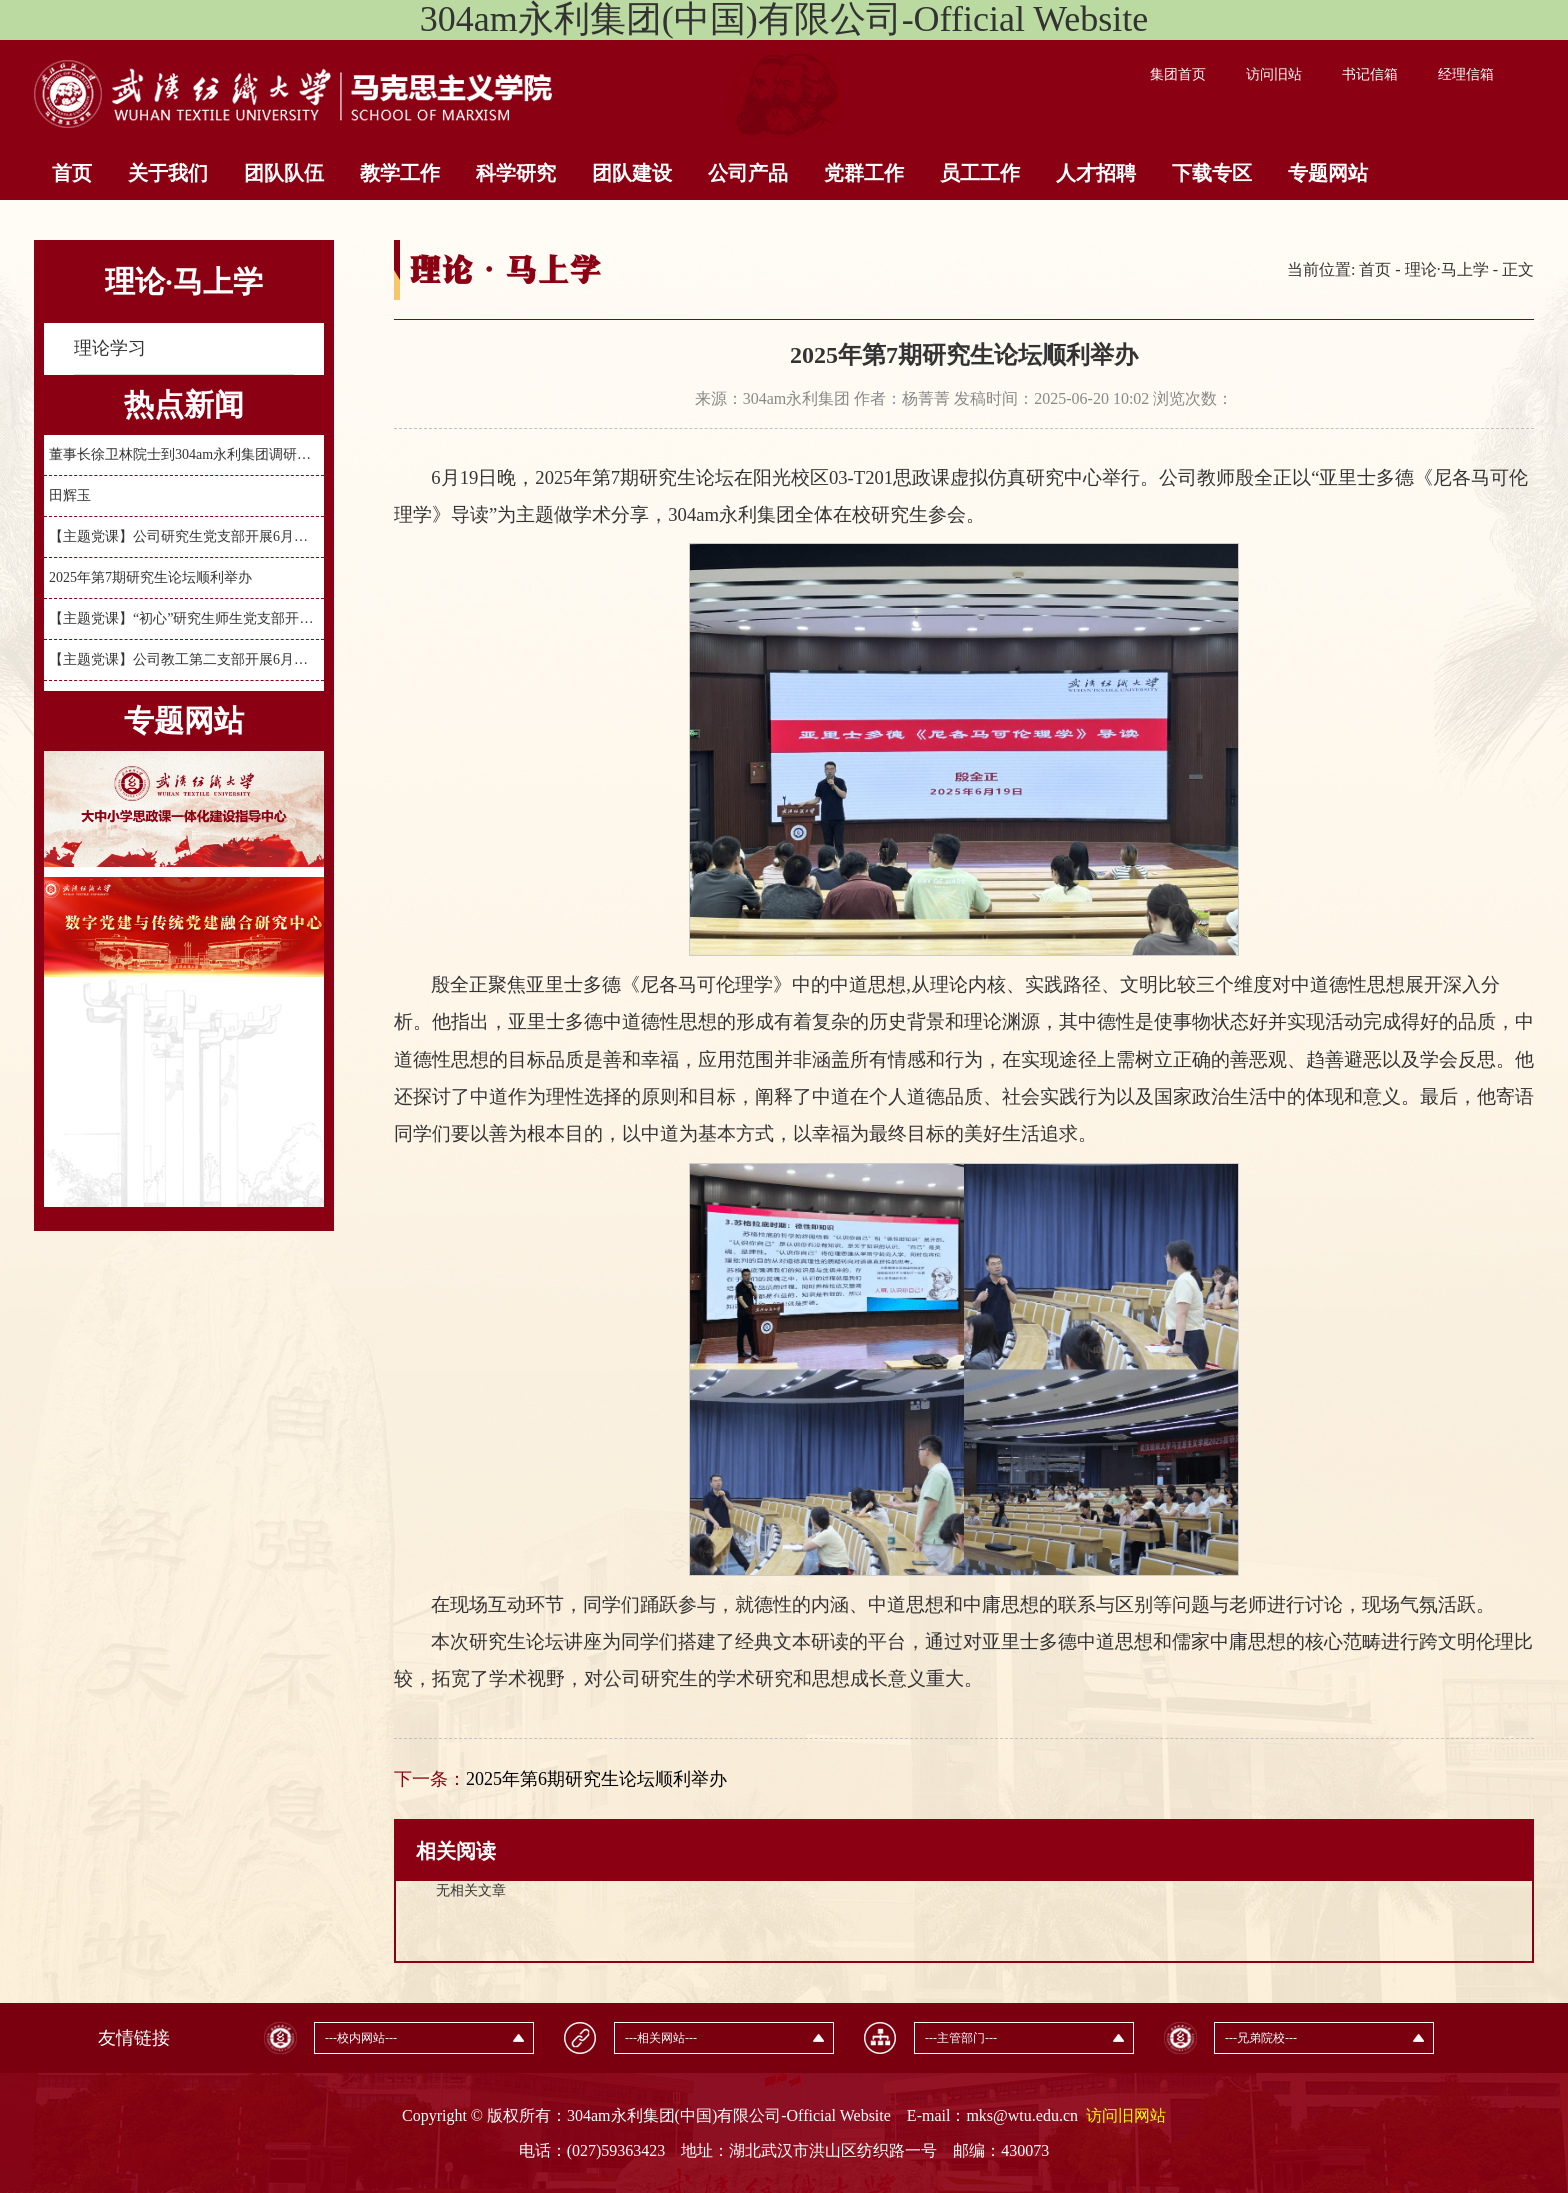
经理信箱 (1466, 74)
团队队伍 (284, 173)
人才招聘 (1096, 173)
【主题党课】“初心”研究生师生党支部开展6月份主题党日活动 (184, 618)
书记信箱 (1370, 74)
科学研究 (516, 173)
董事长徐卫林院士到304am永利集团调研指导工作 (184, 454)
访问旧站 (1274, 74)
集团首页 (1178, 74)
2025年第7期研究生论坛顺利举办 (150, 577)
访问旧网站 (1126, 2115)
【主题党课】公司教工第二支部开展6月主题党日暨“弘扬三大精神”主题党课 (184, 659)
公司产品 (748, 173)
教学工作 (400, 173)
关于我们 (168, 173)
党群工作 (864, 173)
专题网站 (1328, 173)
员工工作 (980, 173)
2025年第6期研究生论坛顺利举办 (596, 1779)
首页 (72, 173)
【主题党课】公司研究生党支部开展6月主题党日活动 (184, 536)
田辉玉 (70, 495)
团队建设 (632, 173)
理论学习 (110, 348)
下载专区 (1212, 173)
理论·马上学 (1447, 269)
